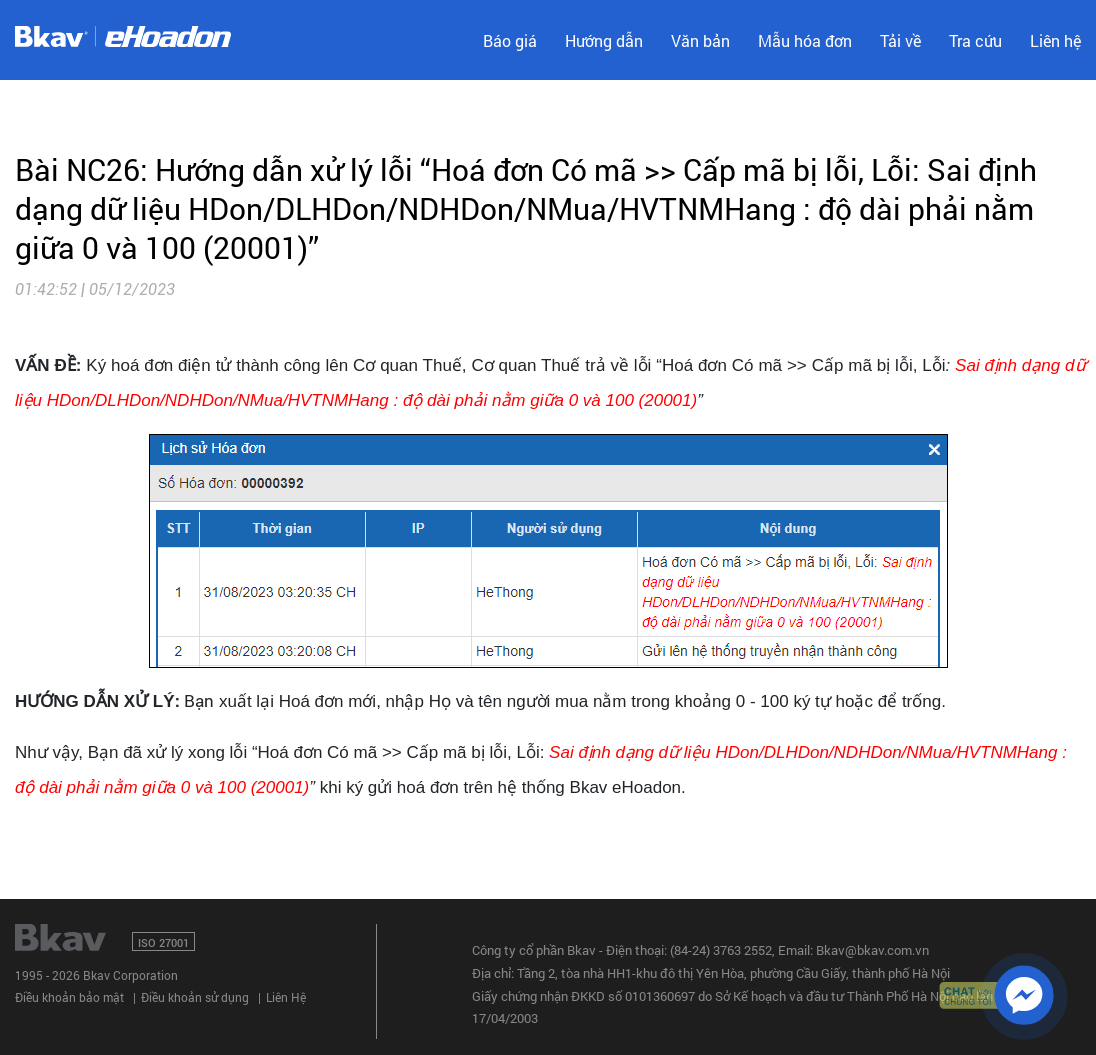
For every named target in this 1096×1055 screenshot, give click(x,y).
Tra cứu (975, 40)
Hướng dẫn (604, 40)
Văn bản (700, 40)
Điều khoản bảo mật (69, 997)
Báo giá (510, 40)
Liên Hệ (286, 997)
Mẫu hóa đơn (805, 40)
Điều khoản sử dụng (195, 997)
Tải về (900, 40)
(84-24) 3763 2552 (721, 950)
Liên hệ (1055, 40)
